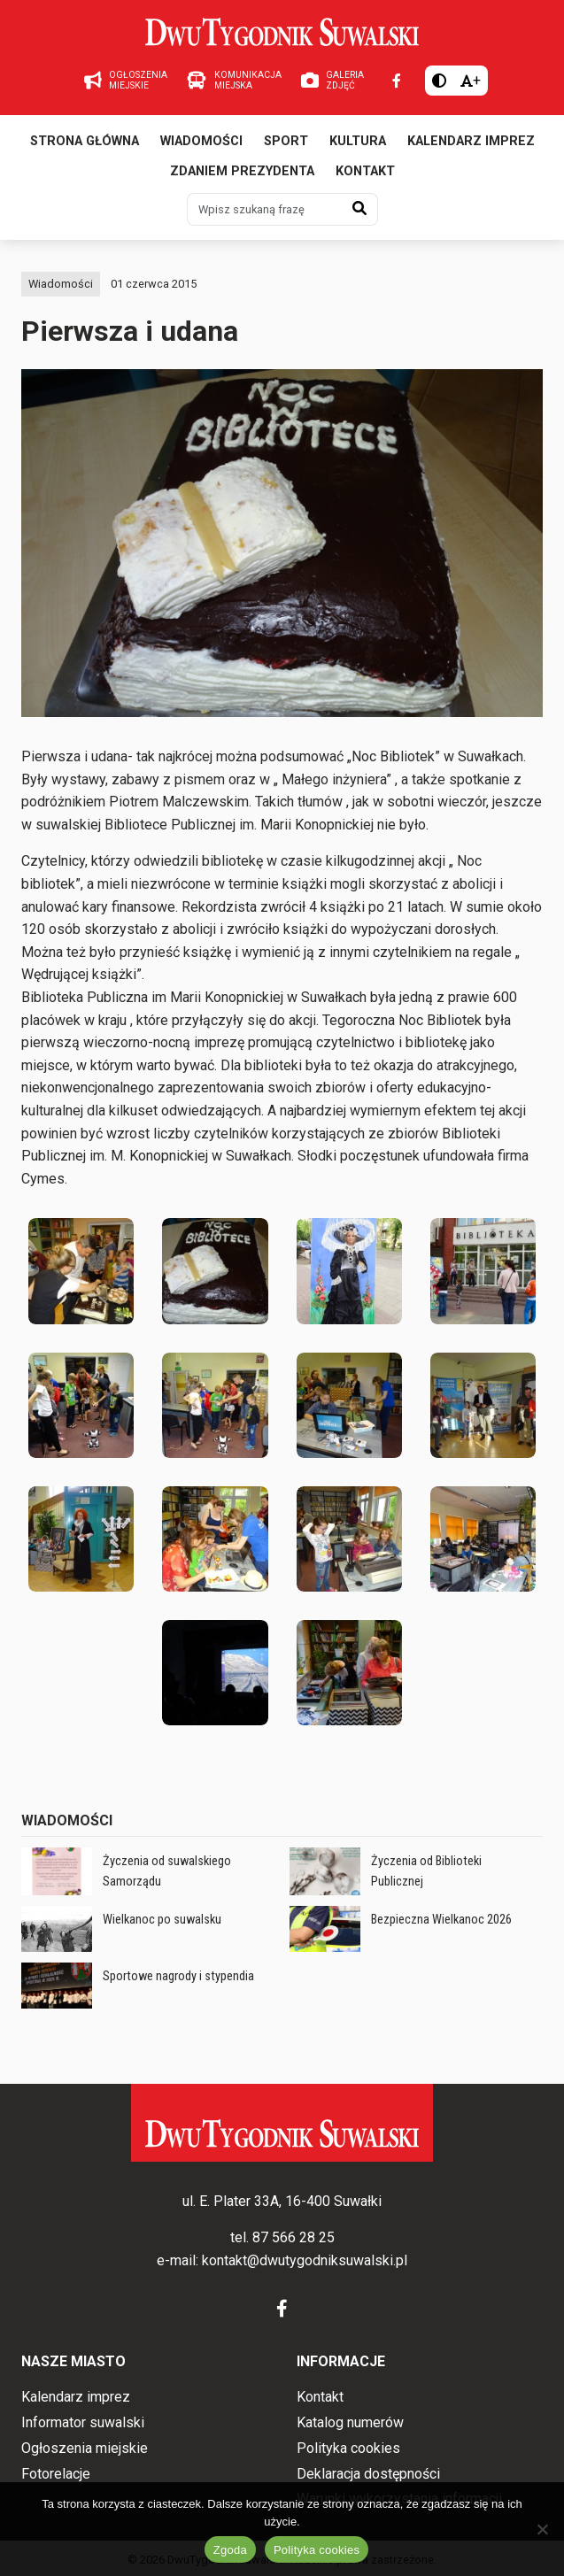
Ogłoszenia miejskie (84, 2448)
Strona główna (84, 141)
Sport (286, 141)
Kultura (357, 141)
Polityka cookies (348, 2448)
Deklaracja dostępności (368, 2473)
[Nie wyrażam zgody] (542, 2529)
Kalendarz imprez (471, 141)
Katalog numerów (350, 2422)
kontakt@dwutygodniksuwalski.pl (304, 2260)
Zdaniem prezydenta (242, 171)
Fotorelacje (55, 2473)
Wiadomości (201, 141)
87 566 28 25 (293, 2237)
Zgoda (230, 2550)
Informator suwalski (82, 2422)
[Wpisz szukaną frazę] (265, 209)
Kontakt (365, 171)
